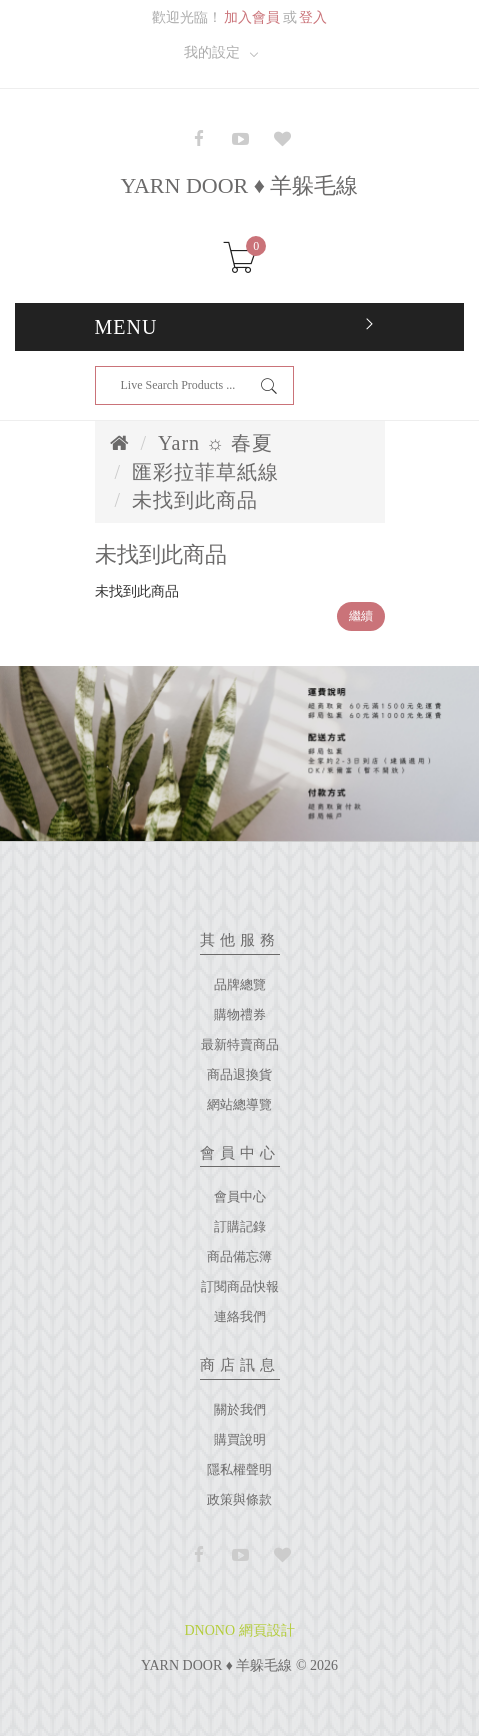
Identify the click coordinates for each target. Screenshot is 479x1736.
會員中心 (240, 1196)
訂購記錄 (240, 1226)
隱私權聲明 (239, 1469)
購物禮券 (240, 1014)
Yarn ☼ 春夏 (215, 443)
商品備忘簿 (239, 1256)
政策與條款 (239, 1499)
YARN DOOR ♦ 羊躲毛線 (240, 185)
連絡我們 (240, 1316)
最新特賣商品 (240, 1044)
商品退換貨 (239, 1074)
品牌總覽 (240, 984)
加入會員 (252, 17)
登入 (313, 17)
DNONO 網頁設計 (239, 1630)
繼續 (361, 616)
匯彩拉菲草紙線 (205, 472)
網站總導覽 (239, 1104)
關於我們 (240, 1409)
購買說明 (240, 1439)
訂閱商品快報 (240, 1286)
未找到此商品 (195, 500)
